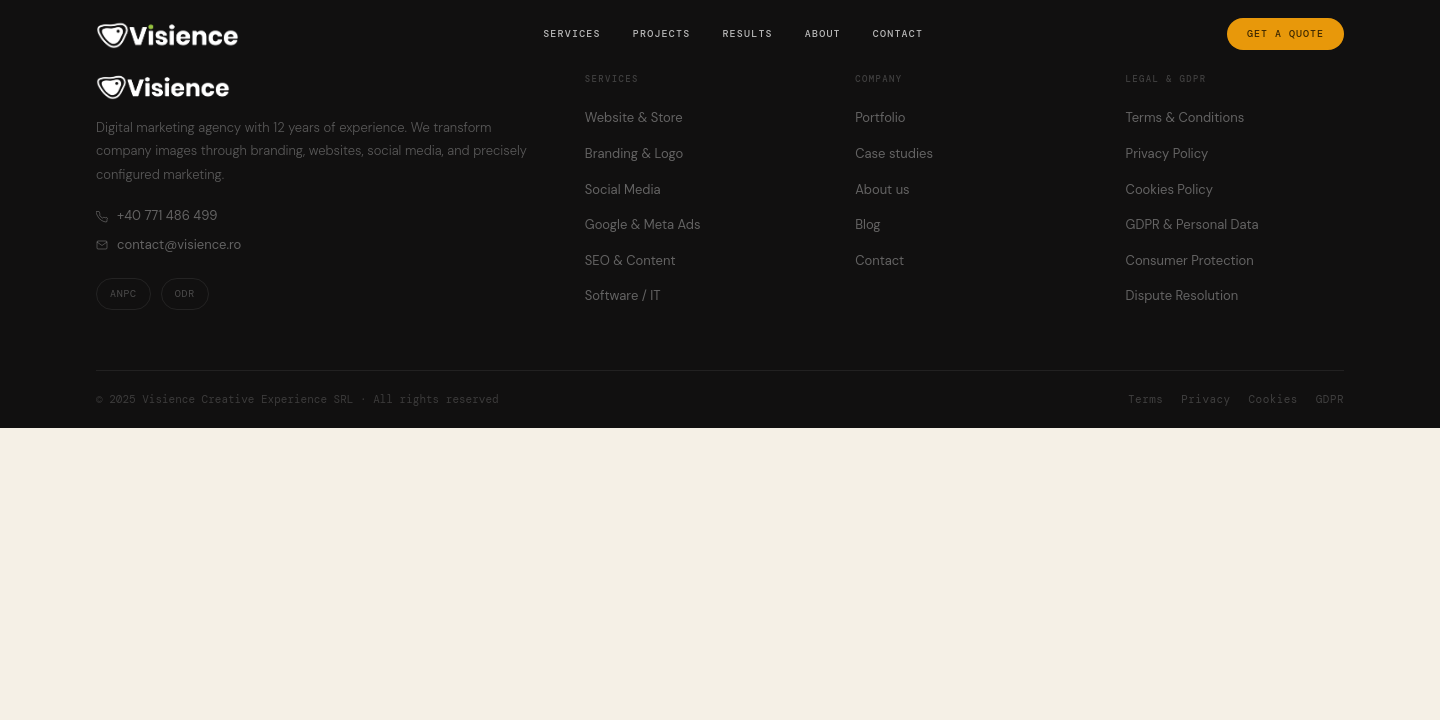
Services (572, 33)
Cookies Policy (1169, 189)
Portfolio (880, 117)
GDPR (1330, 399)
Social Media (623, 189)
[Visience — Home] (167, 34)
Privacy (1205, 399)
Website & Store (634, 117)
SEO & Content (630, 260)
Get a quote (1285, 33)
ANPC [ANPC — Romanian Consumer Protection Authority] (123, 293)
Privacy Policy (1167, 153)
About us (882, 189)
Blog (867, 224)
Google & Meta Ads (643, 224)
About (823, 33)
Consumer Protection (1190, 260)
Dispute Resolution (1182, 295)
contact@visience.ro (168, 244)
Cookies (1273, 399)
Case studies (894, 153)
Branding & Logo (634, 153)
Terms (1145, 399)
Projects (662, 33)
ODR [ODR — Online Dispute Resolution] (185, 293)
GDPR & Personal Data (1192, 224)
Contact (898, 33)
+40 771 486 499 (156, 215)
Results (747, 33)
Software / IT (623, 295)
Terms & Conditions (1185, 117)
